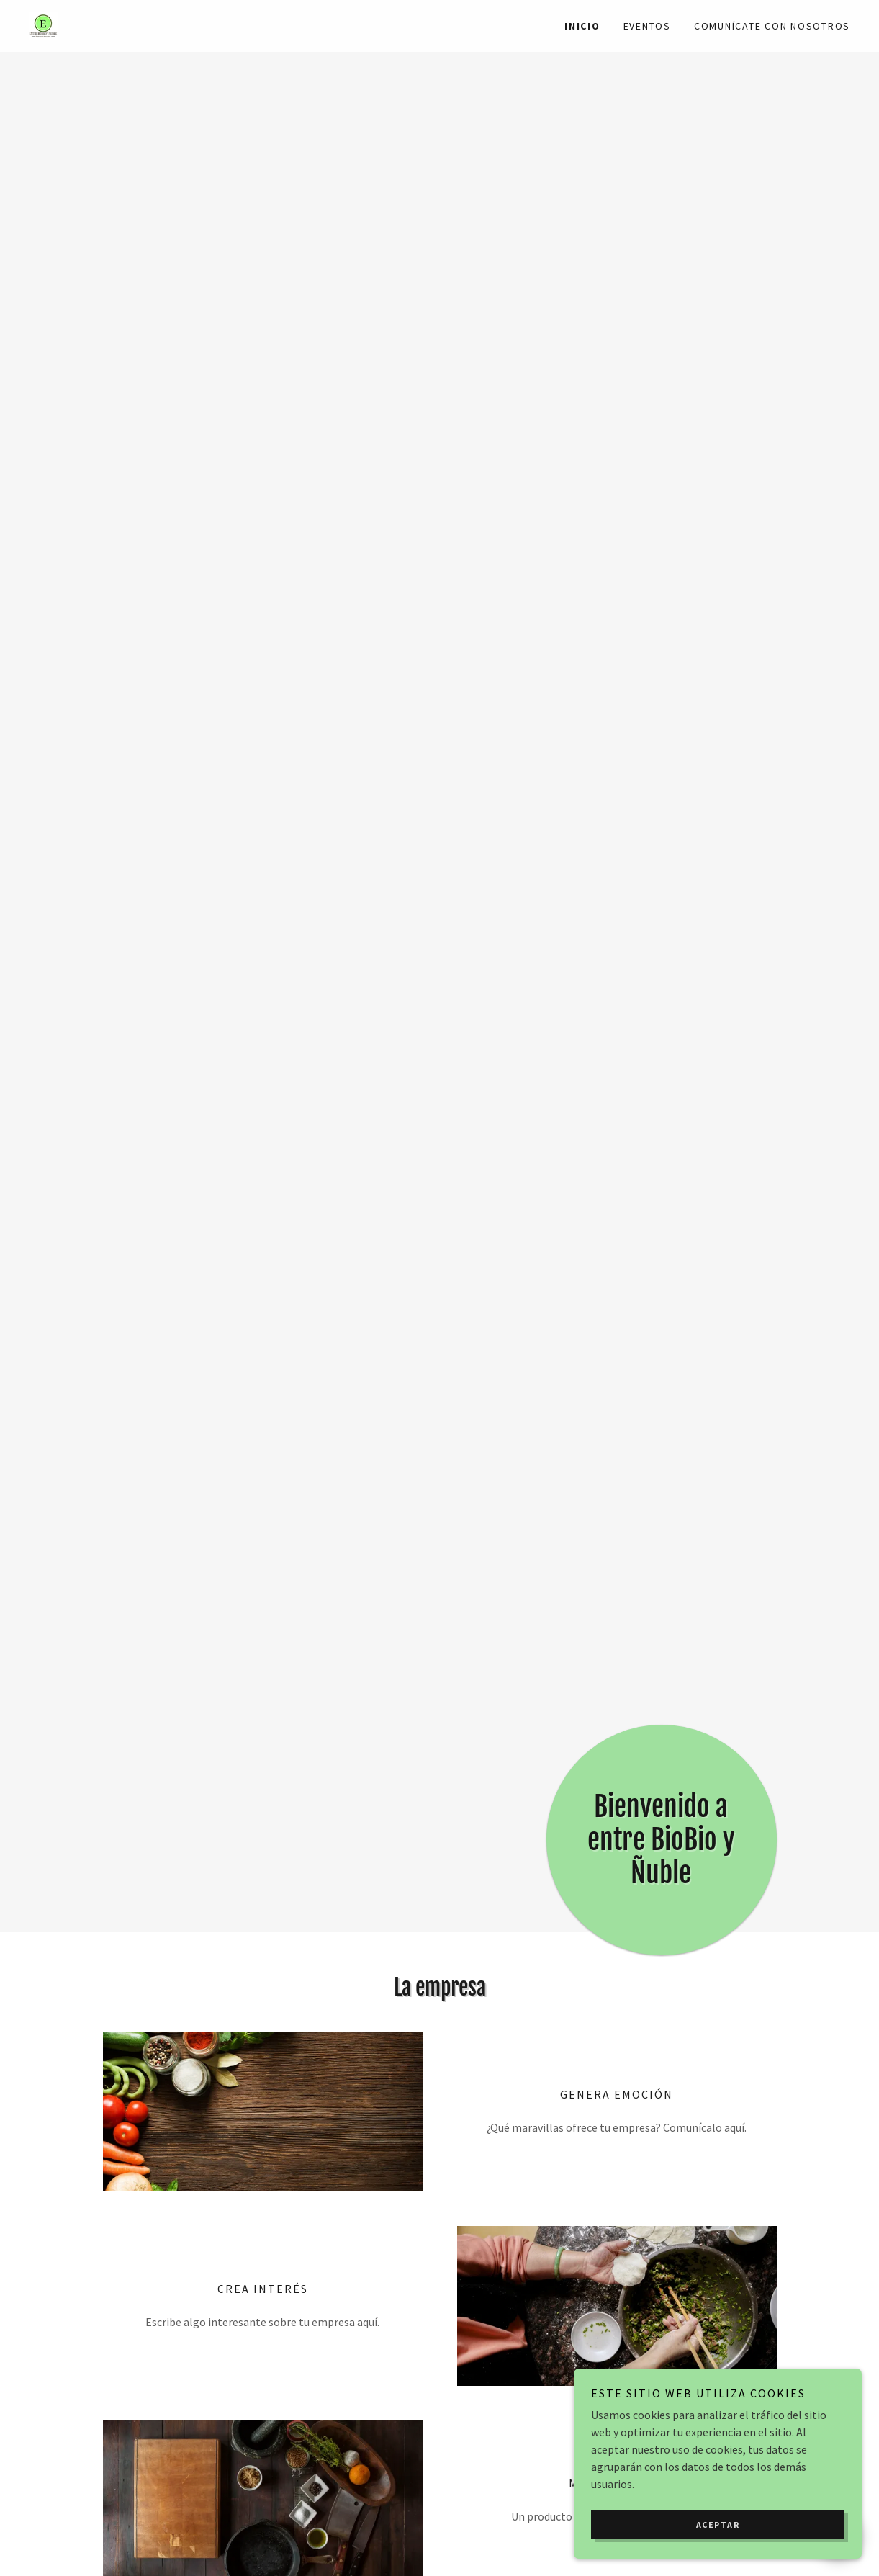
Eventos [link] (647, 25)
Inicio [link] (582, 25)
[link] (43, 24)
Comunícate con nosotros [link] (772, 25)
